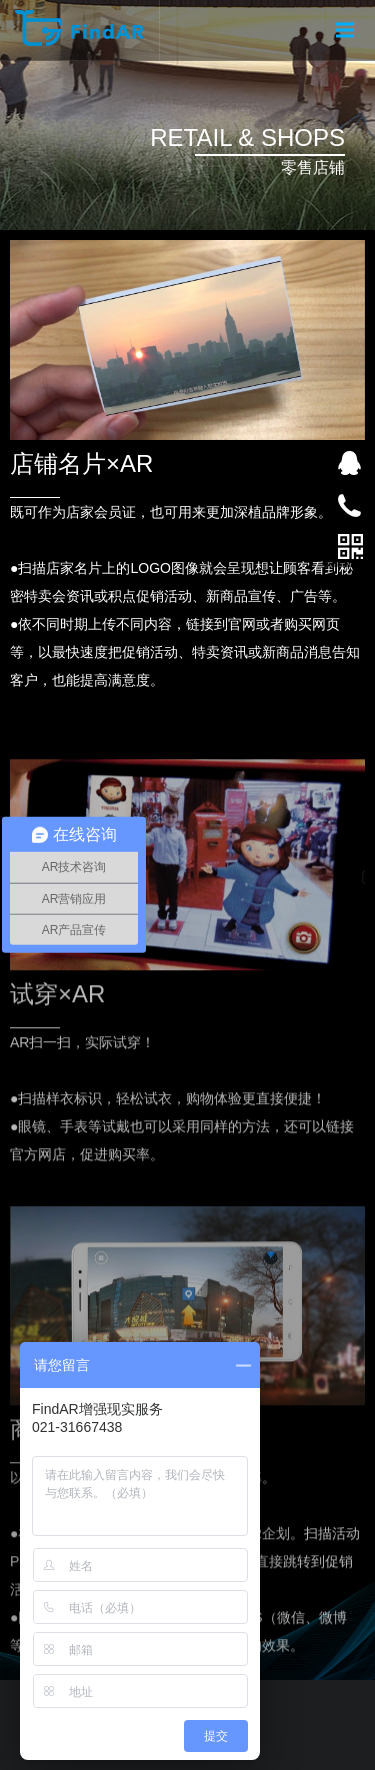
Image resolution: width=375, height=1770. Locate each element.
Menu (347, 18)
